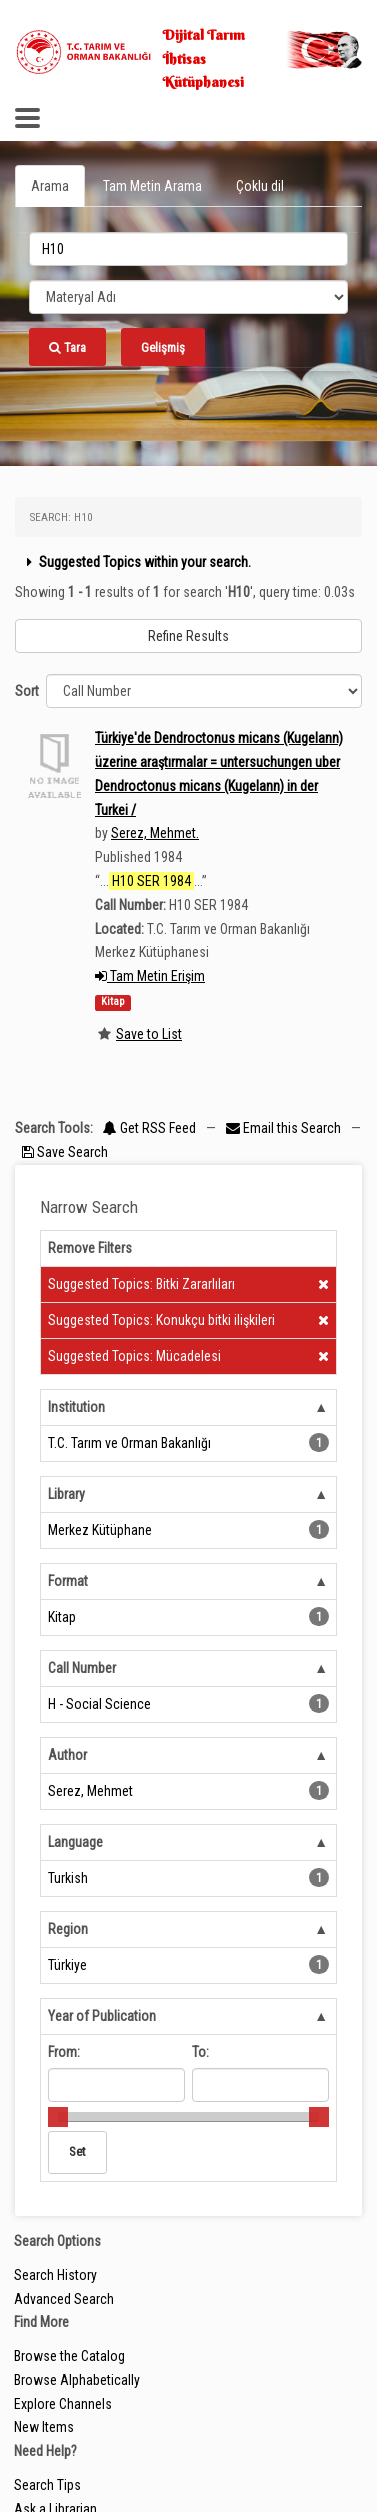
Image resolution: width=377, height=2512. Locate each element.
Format (68, 1581)
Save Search (65, 1152)
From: (64, 2052)
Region (68, 1929)
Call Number (82, 1668)
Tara (67, 347)
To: (200, 2052)
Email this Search (285, 1128)
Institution (76, 1407)
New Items (44, 2427)
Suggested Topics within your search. (136, 562)
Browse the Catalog (69, 2356)
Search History (55, 2275)
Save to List (149, 1034)
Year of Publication (102, 2016)
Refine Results (188, 636)
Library (66, 1494)
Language (75, 1842)
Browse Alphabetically (77, 2380)
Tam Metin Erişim (150, 976)
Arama (50, 186)
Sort (27, 691)
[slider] (58, 2117)
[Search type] (188, 297)
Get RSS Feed (149, 1128)
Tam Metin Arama (152, 186)
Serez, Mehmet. (155, 833)
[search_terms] (188, 249)
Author (67, 1755)
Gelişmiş (163, 347)
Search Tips (47, 2485)
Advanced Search (64, 2299)
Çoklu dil (260, 186)
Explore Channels (63, 2404)
